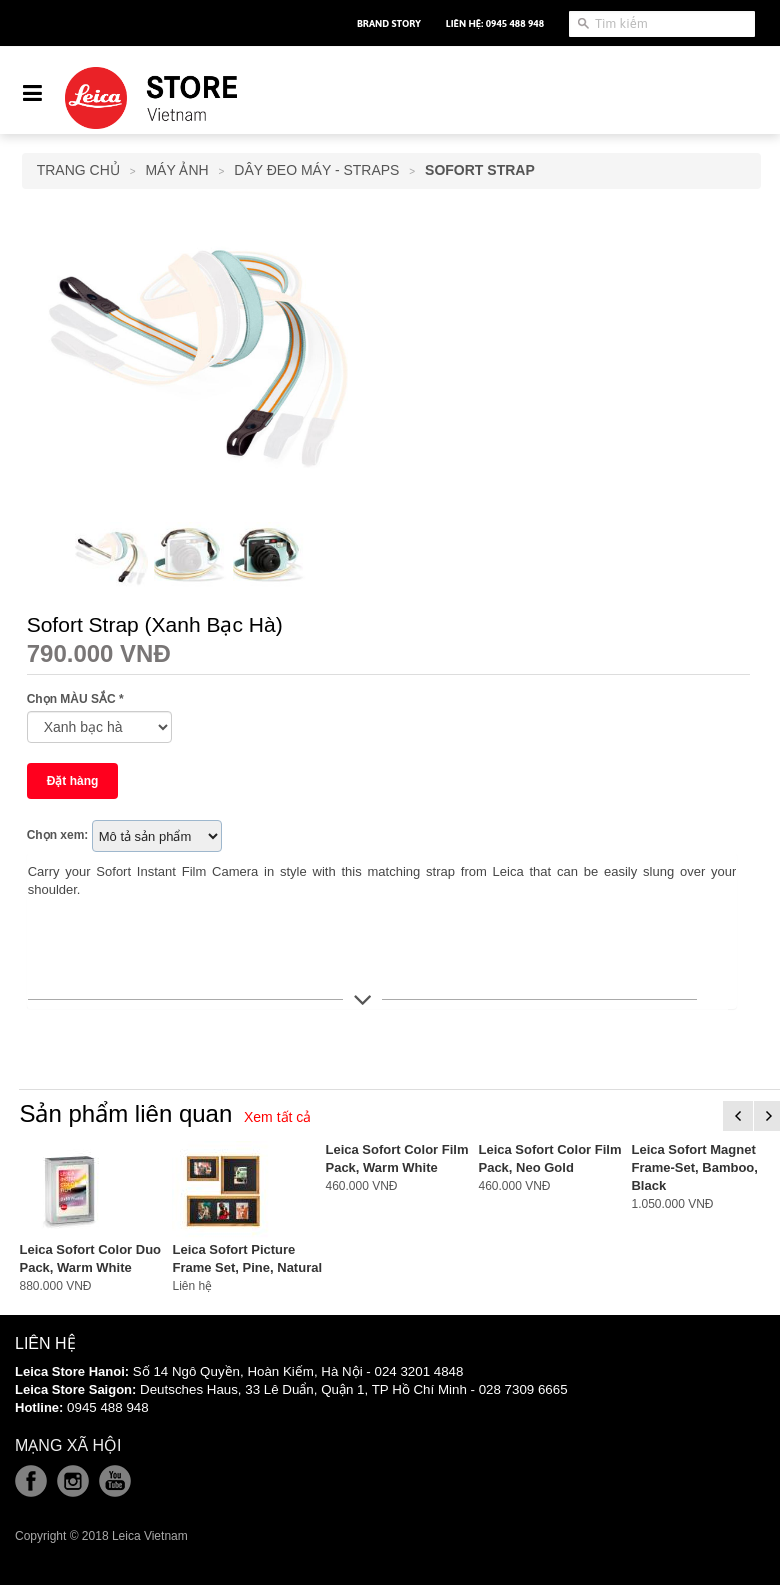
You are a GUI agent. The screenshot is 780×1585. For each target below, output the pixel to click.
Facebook (31, 1481)
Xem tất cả (277, 1117)
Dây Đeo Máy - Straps (316, 170)
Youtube (115, 1481)
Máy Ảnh (176, 170)
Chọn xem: (58, 835)
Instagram (73, 1481)
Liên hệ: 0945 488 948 (495, 23)
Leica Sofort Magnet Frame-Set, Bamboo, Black (694, 1167)
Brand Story (389, 23)
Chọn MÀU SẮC (75, 699)
